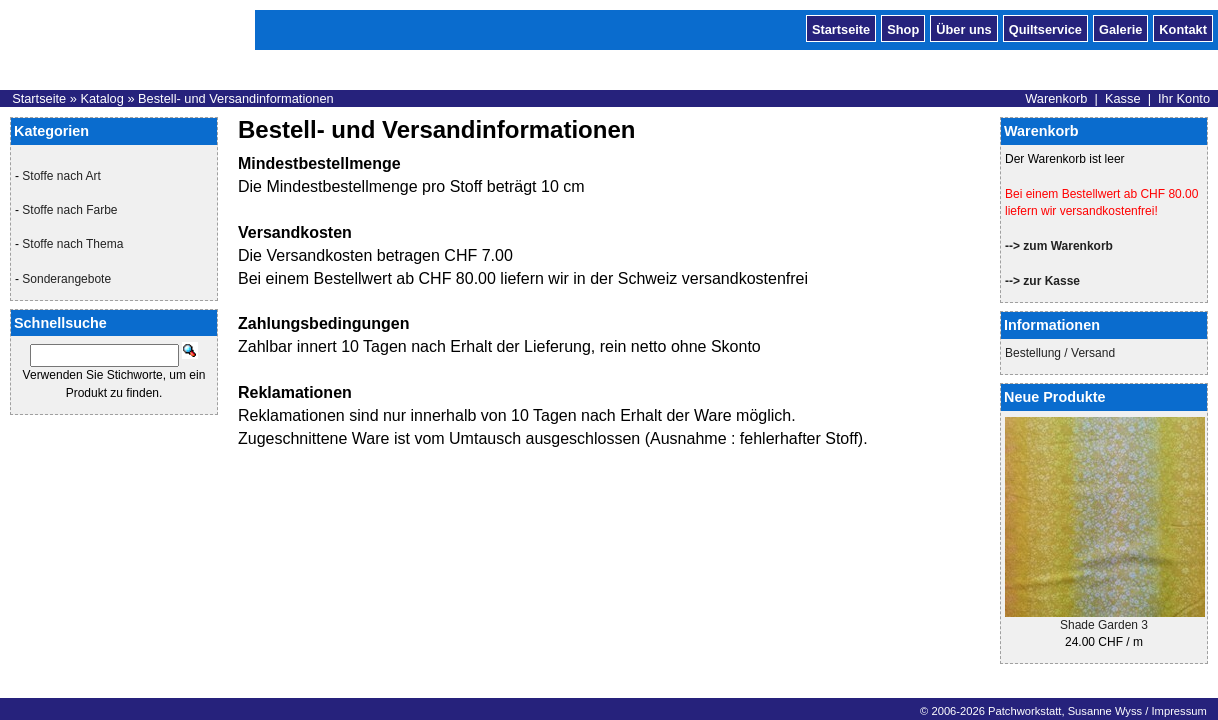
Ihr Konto (1184, 98)
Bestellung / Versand (1060, 353)
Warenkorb (1056, 98)
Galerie (1120, 28)
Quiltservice (1045, 28)
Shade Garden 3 (1104, 625)
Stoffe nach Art (61, 176)
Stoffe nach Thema (72, 244)
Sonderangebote (66, 279)
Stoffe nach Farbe (69, 210)
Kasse (1123, 98)
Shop (903, 28)
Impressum (1178, 711)
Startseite (841, 28)
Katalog (101, 98)
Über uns (963, 28)
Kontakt (1183, 28)
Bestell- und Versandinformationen (236, 98)
